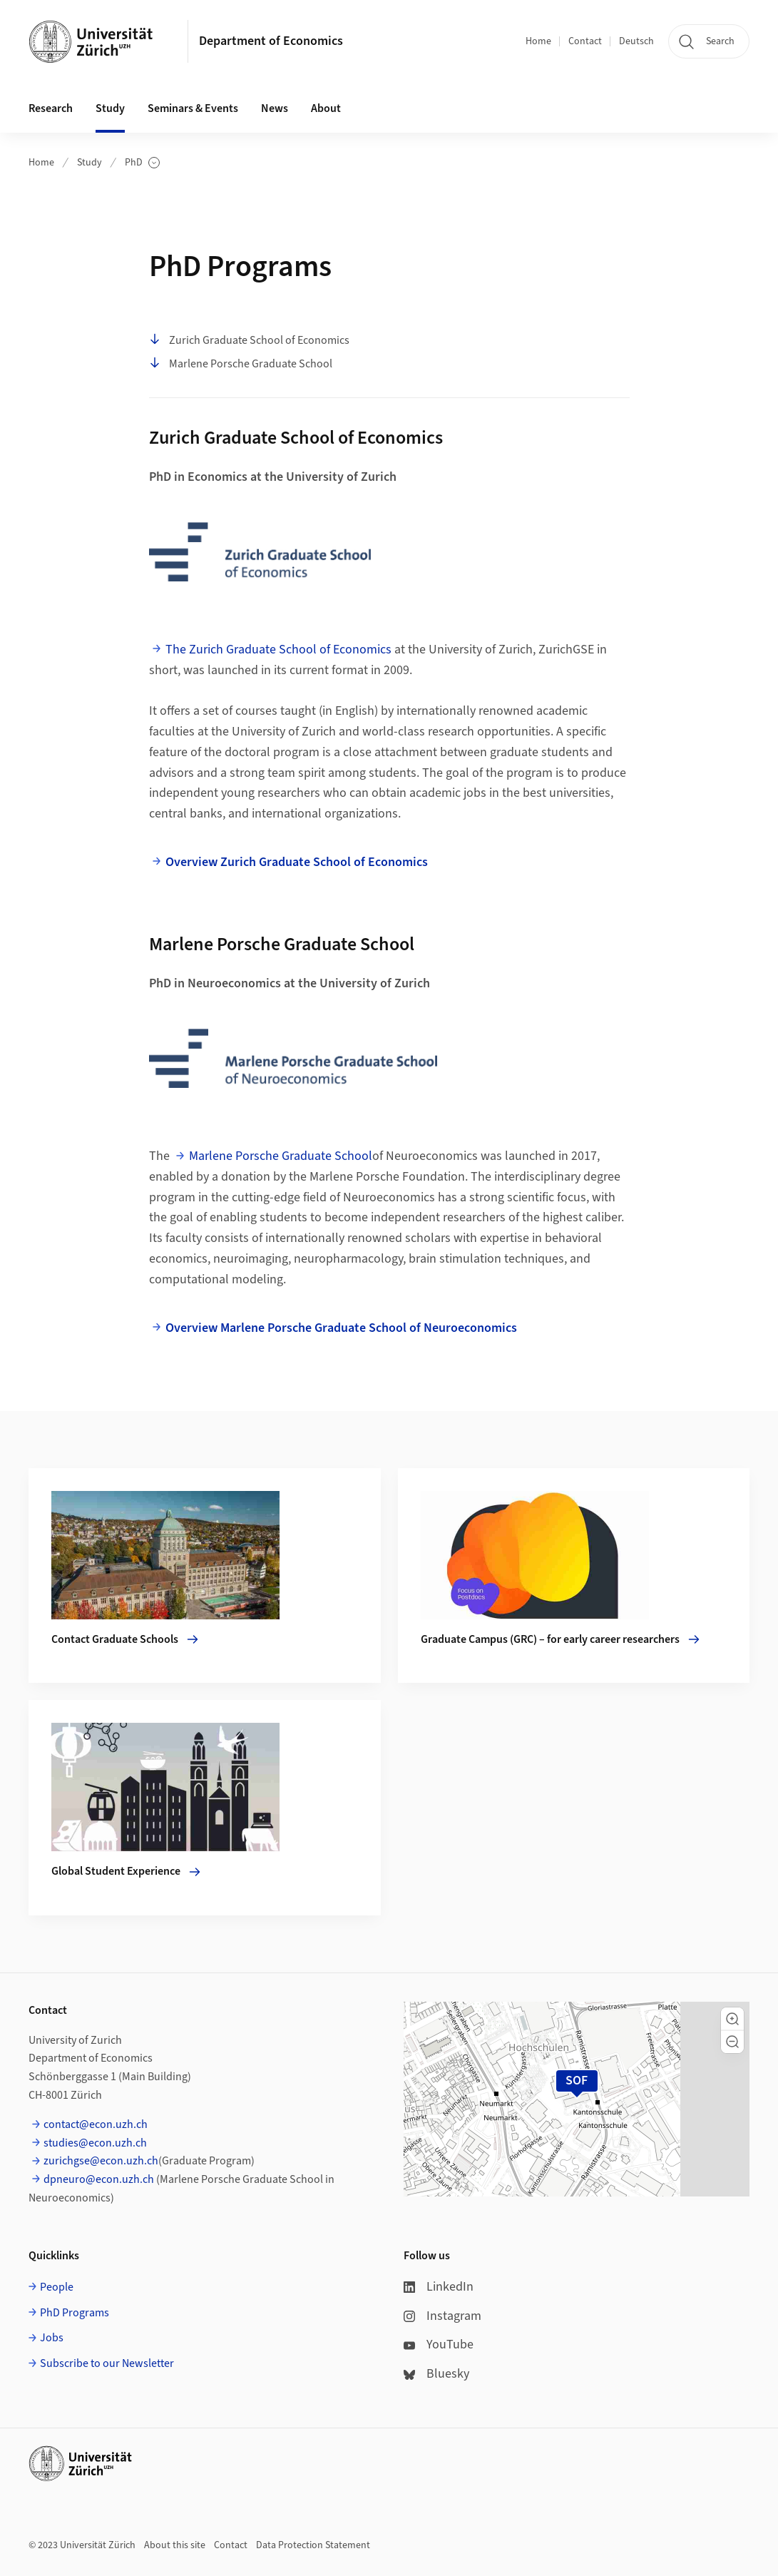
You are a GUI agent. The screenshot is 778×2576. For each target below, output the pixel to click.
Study (89, 163)
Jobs (51, 2338)
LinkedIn (439, 2287)
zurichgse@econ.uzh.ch (100, 2161)
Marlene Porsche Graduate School (240, 363)
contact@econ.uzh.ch (95, 2124)
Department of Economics (271, 41)
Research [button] (51, 108)
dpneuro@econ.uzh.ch (98, 2179)
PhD (142, 163)
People (56, 2287)
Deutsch (636, 41)
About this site (174, 2545)
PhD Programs (74, 2313)
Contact (585, 41)
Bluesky (436, 2374)
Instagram (442, 2316)
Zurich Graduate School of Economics (249, 340)
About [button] (326, 108)
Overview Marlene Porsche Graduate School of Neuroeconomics (341, 1328)
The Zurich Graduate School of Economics (279, 649)
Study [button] (110, 108)
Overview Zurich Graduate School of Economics (296, 862)
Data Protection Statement (313, 2545)
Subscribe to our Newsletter (107, 2363)
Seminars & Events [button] (193, 108)
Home (538, 41)
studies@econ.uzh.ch (95, 2143)
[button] (732, 2018)
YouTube (439, 2344)
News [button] (274, 108)
